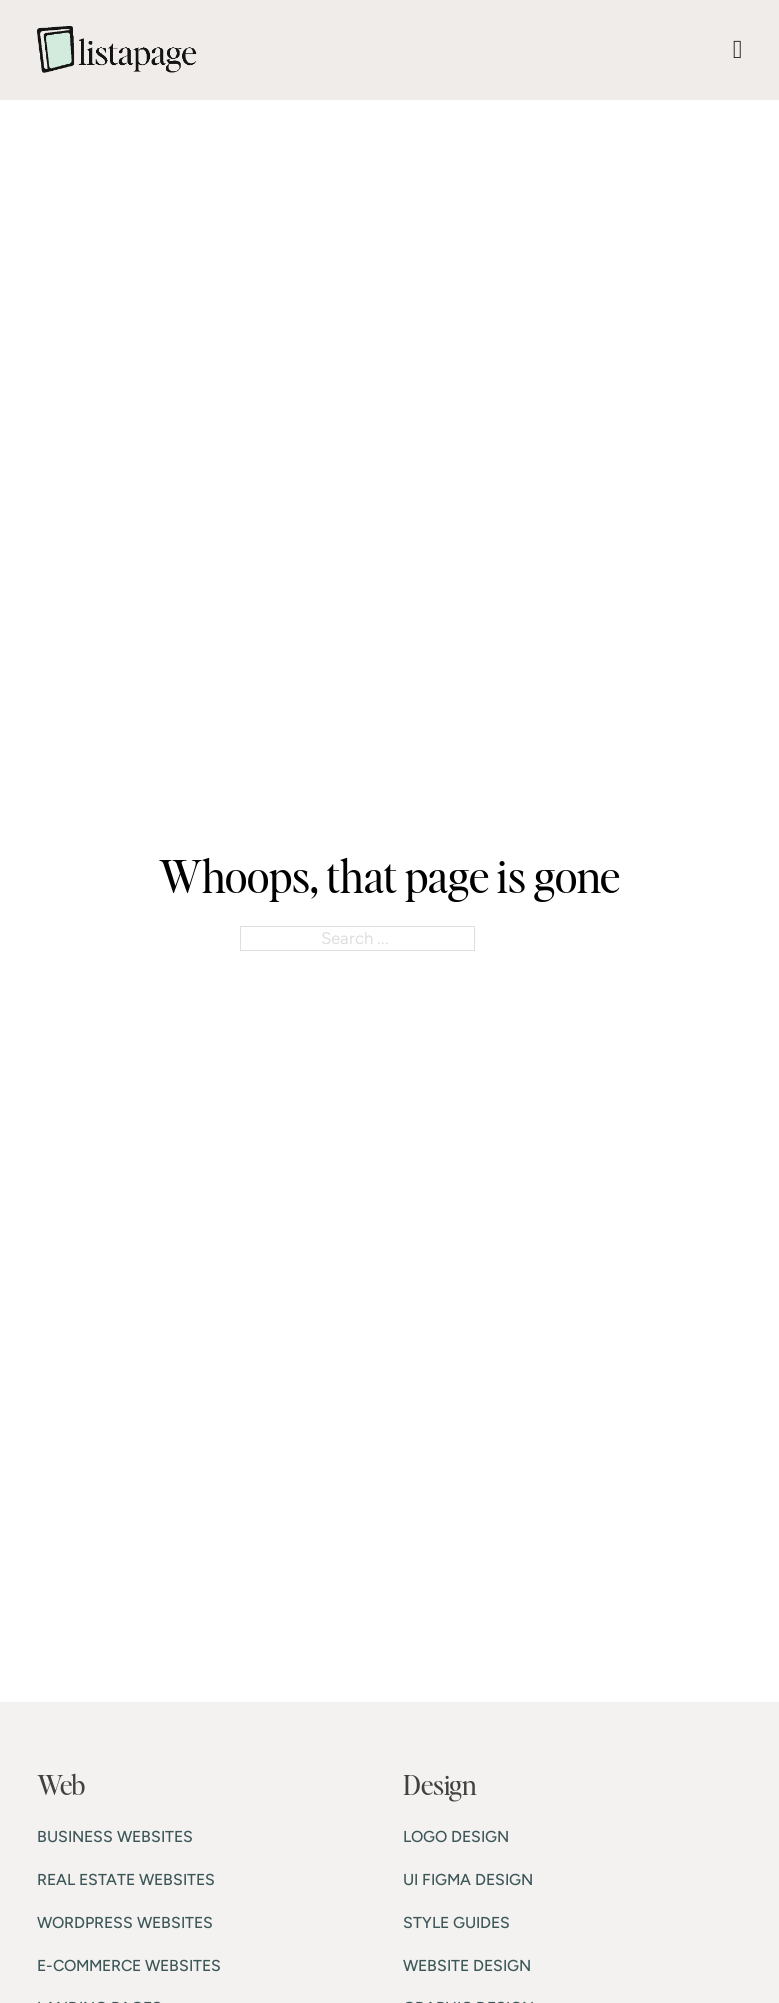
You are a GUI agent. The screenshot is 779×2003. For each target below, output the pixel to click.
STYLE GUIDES (456, 1922)
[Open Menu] (738, 50)
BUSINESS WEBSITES (115, 1836)
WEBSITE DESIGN (467, 1965)
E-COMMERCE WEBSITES (129, 1965)
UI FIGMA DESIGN (468, 1879)
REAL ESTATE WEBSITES (126, 1879)
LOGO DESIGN (456, 1836)
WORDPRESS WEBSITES (125, 1922)
